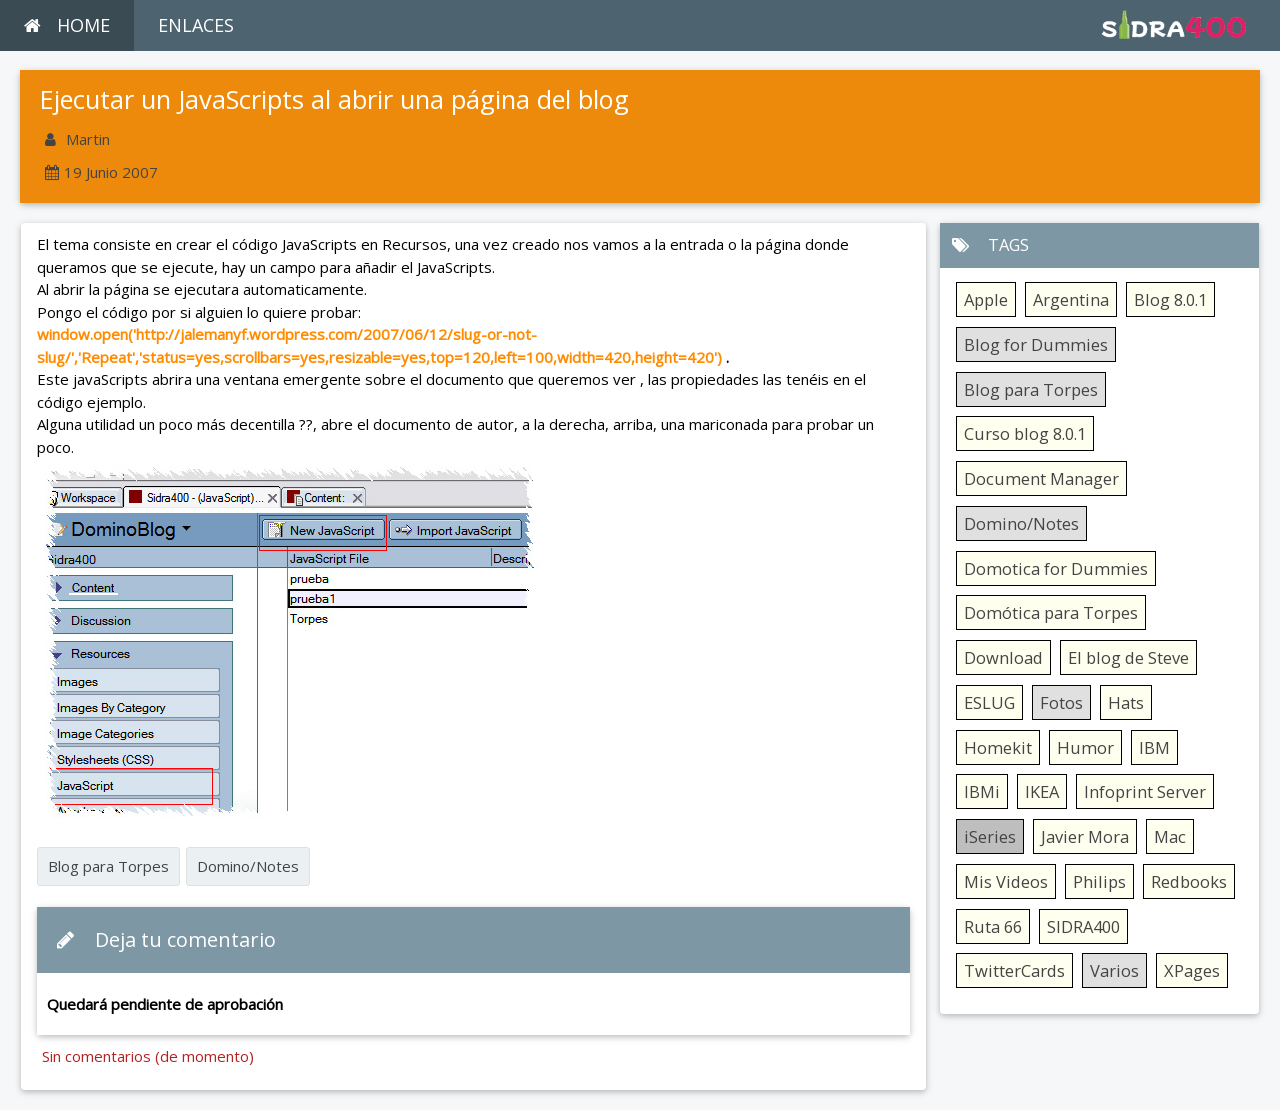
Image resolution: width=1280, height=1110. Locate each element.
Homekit (998, 747)
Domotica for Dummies (1056, 568)
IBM (1154, 747)
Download (1003, 657)
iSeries (990, 836)
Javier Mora (1085, 836)
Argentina (1071, 299)
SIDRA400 (1083, 926)
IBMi (982, 791)
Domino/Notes (248, 866)
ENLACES (196, 25)
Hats (1126, 702)
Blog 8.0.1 (1170, 299)
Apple (986, 299)
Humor (1085, 747)
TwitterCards (1014, 970)
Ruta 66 (993, 926)
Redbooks (1189, 881)
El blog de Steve (1128, 657)
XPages (1192, 970)
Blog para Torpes (108, 866)
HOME (67, 25)
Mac (1170, 836)
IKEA (1042, 791)
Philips (1099, 881)
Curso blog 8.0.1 (1025, 433)
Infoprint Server (1145, 791)
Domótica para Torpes (1051, 612)
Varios (1114, 970)
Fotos (1061, 702)
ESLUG (989, 702)
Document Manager (1041, 478)
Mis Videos (1006, 881)
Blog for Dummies (1036, 344)
